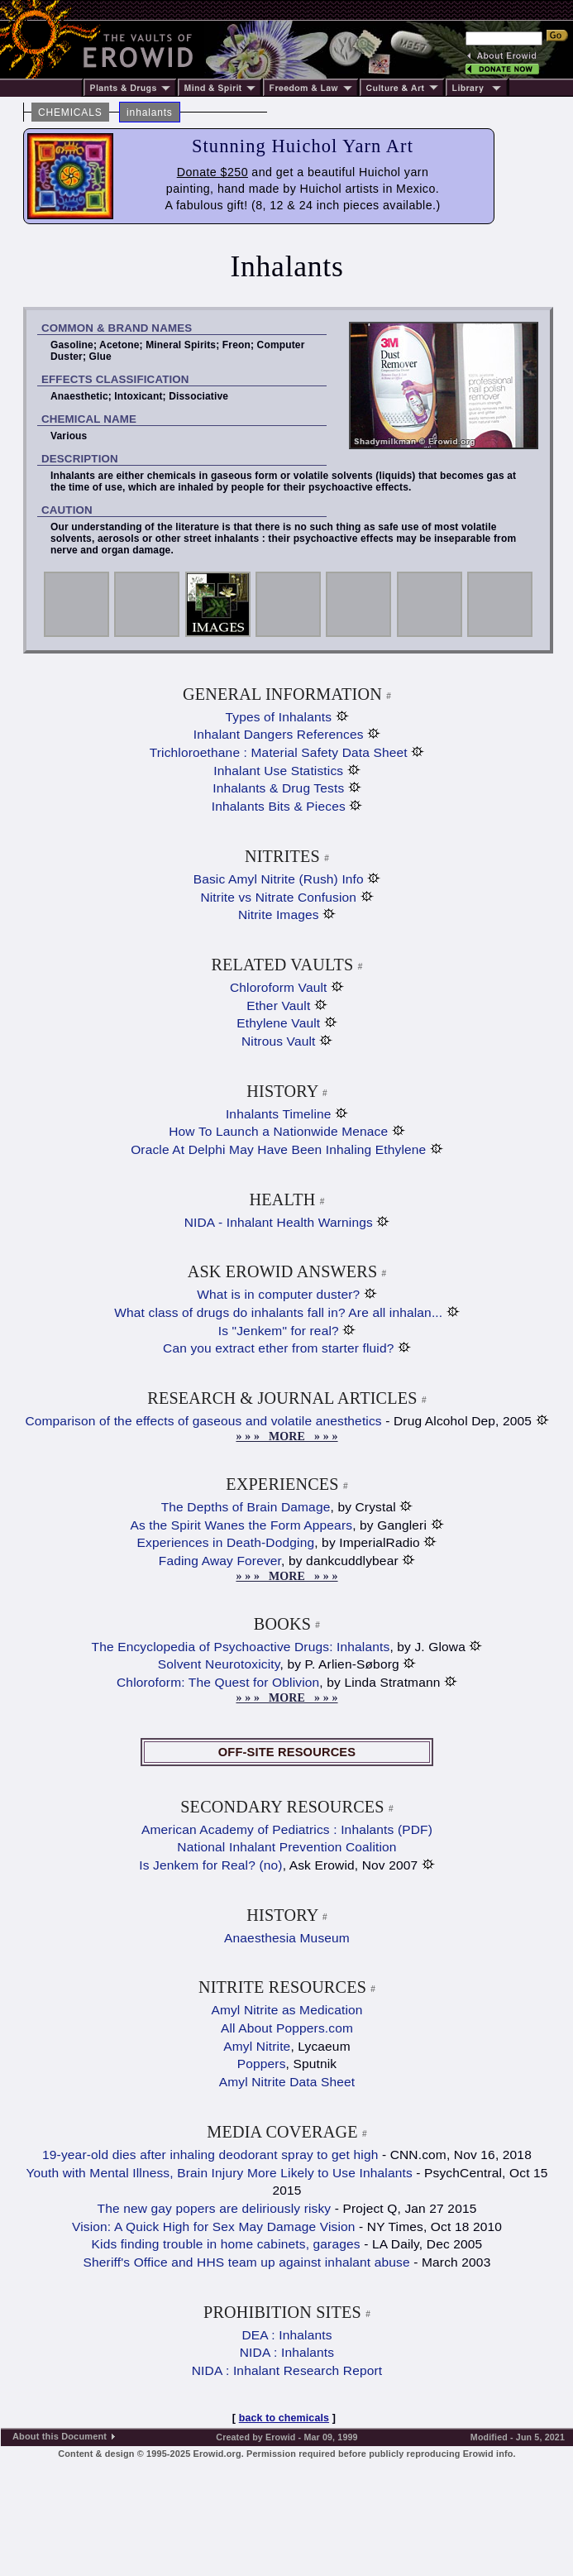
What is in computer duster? (278, 1294)
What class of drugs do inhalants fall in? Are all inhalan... (278, 1312)
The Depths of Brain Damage (246, 1507)
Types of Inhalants (278, 717)
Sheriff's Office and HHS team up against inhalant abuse (247, 2262)
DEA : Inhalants (286, 2335)
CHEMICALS (70, 112)
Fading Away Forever (220, 1561)
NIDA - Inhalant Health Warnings (278, 1222)
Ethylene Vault (278, 1023)
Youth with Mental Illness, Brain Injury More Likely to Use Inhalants (219, 2173)
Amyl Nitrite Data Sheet (287, 2082)
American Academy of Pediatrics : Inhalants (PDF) (286, 1829)
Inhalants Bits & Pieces (279, 806)
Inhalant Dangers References (278, 734)
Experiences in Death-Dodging (226, 1542)
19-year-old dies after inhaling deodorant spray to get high (210, 2154)
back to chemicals (284, 2418)
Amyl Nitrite (256, 2046)
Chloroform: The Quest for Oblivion (218, 1682)
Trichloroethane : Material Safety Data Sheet (279, 752)
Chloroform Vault (278, 987)
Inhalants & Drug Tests (278, 788)
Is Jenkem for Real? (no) (210, 1865)
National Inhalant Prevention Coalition (286, 1847)
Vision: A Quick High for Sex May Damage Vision (214, 2226)
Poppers (261, 2063)
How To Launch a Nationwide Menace (278, 1131)
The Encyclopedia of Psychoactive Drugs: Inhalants (241, 1647)
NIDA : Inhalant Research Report (287, 2370)
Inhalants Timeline (279, 1114)
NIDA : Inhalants (287, 2352)
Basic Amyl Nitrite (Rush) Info (278, 879)
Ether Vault (278, 1005)
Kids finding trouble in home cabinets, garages (226, 2244)
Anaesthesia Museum (287, 1938)
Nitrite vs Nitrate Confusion (278, 897)
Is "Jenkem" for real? (278, 1331)
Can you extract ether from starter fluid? (278, 1348)
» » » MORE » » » (286, 1436)
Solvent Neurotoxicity (219, 1664)
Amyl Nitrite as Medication (286, 2010)
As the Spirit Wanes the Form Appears (242, 1525)
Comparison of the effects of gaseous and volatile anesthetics (203, 1421)
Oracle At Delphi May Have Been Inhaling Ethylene (278, 1149)
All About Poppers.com (287, 2028)
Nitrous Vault (278, 1041)
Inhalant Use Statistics (278, 771)
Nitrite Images (278, 914)
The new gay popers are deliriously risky (215, 2208)
